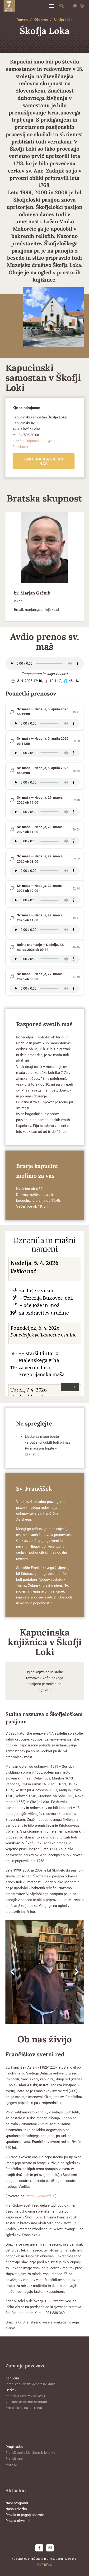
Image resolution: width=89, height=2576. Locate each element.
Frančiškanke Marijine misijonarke (30, 2452)
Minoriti (11, 2464)
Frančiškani (14, 2458)
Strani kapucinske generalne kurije (30, 2384)
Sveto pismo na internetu (23, 2408)
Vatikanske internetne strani (26, 2402)
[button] (51, 6)
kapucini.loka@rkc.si (42, 441)
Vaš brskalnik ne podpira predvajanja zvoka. (44, 723)
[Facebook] (74, 5)
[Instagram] (81, 5)
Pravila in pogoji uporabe (25, 2515)
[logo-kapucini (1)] (9, 6)
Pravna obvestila (18, 2521)
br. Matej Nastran (31, 593)
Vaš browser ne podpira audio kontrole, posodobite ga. (44, 663)
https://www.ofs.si (40, 2196)
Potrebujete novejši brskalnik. (44, 1313)
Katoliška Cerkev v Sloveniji (25, 2396)
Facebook (20, 447)
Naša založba (16, 2509)
